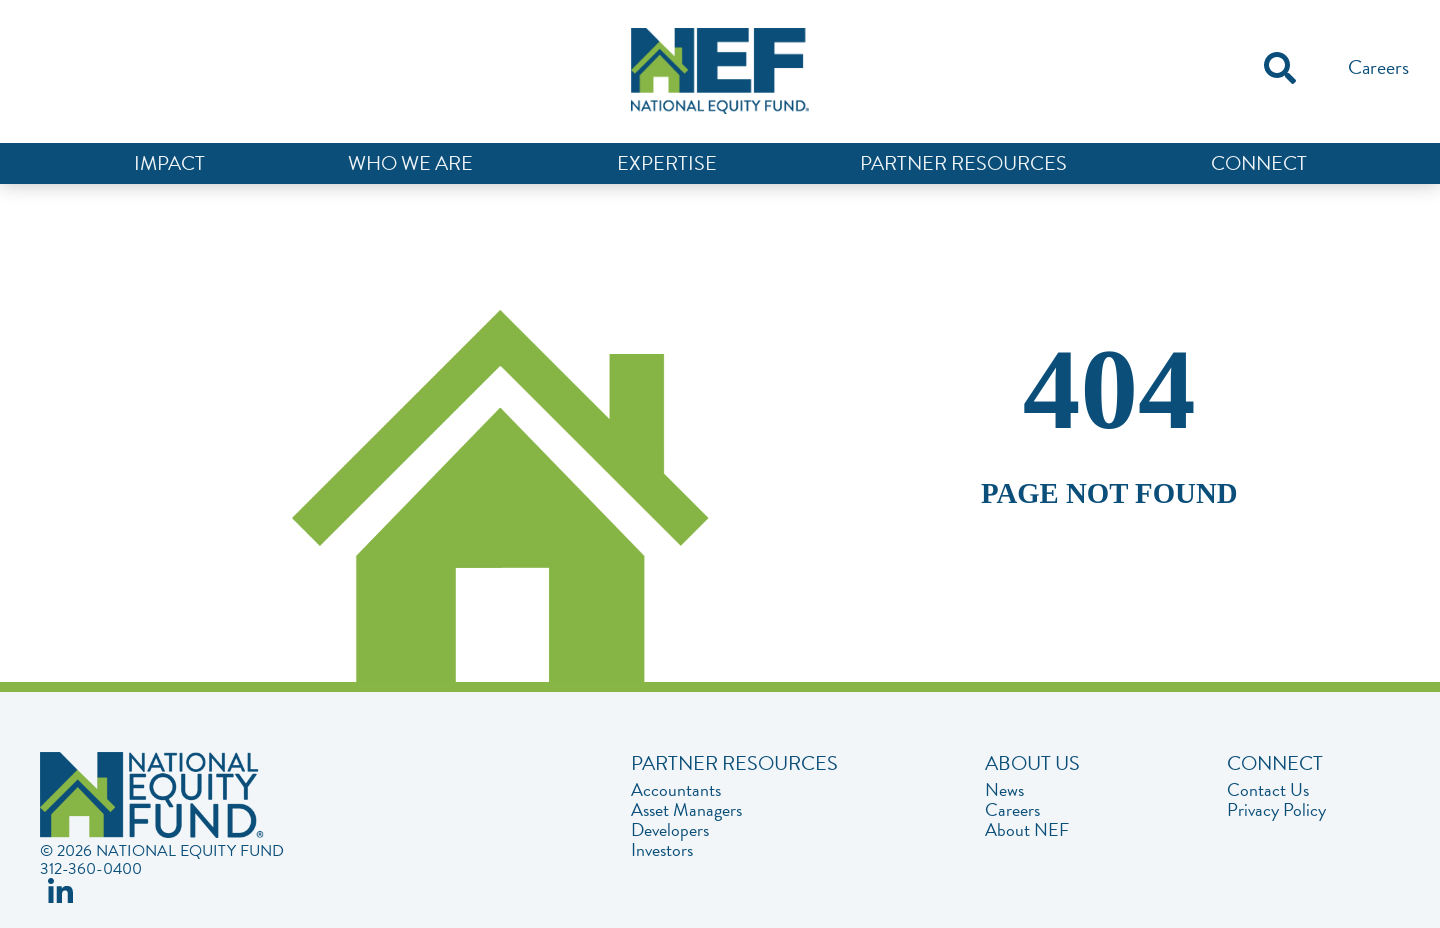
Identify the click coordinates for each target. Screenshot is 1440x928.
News (1004, 790)
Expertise (667, 163)
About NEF (1027, 830)
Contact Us (1268, 790)
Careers (1378, 67)
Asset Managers (686, 810)
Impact (169, 163)
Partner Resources (963, 163)
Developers (670, 830)
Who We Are (410, 163)
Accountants (676, 790)
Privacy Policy (1276, 810)
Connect (1259, 163)
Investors (662, 850)
